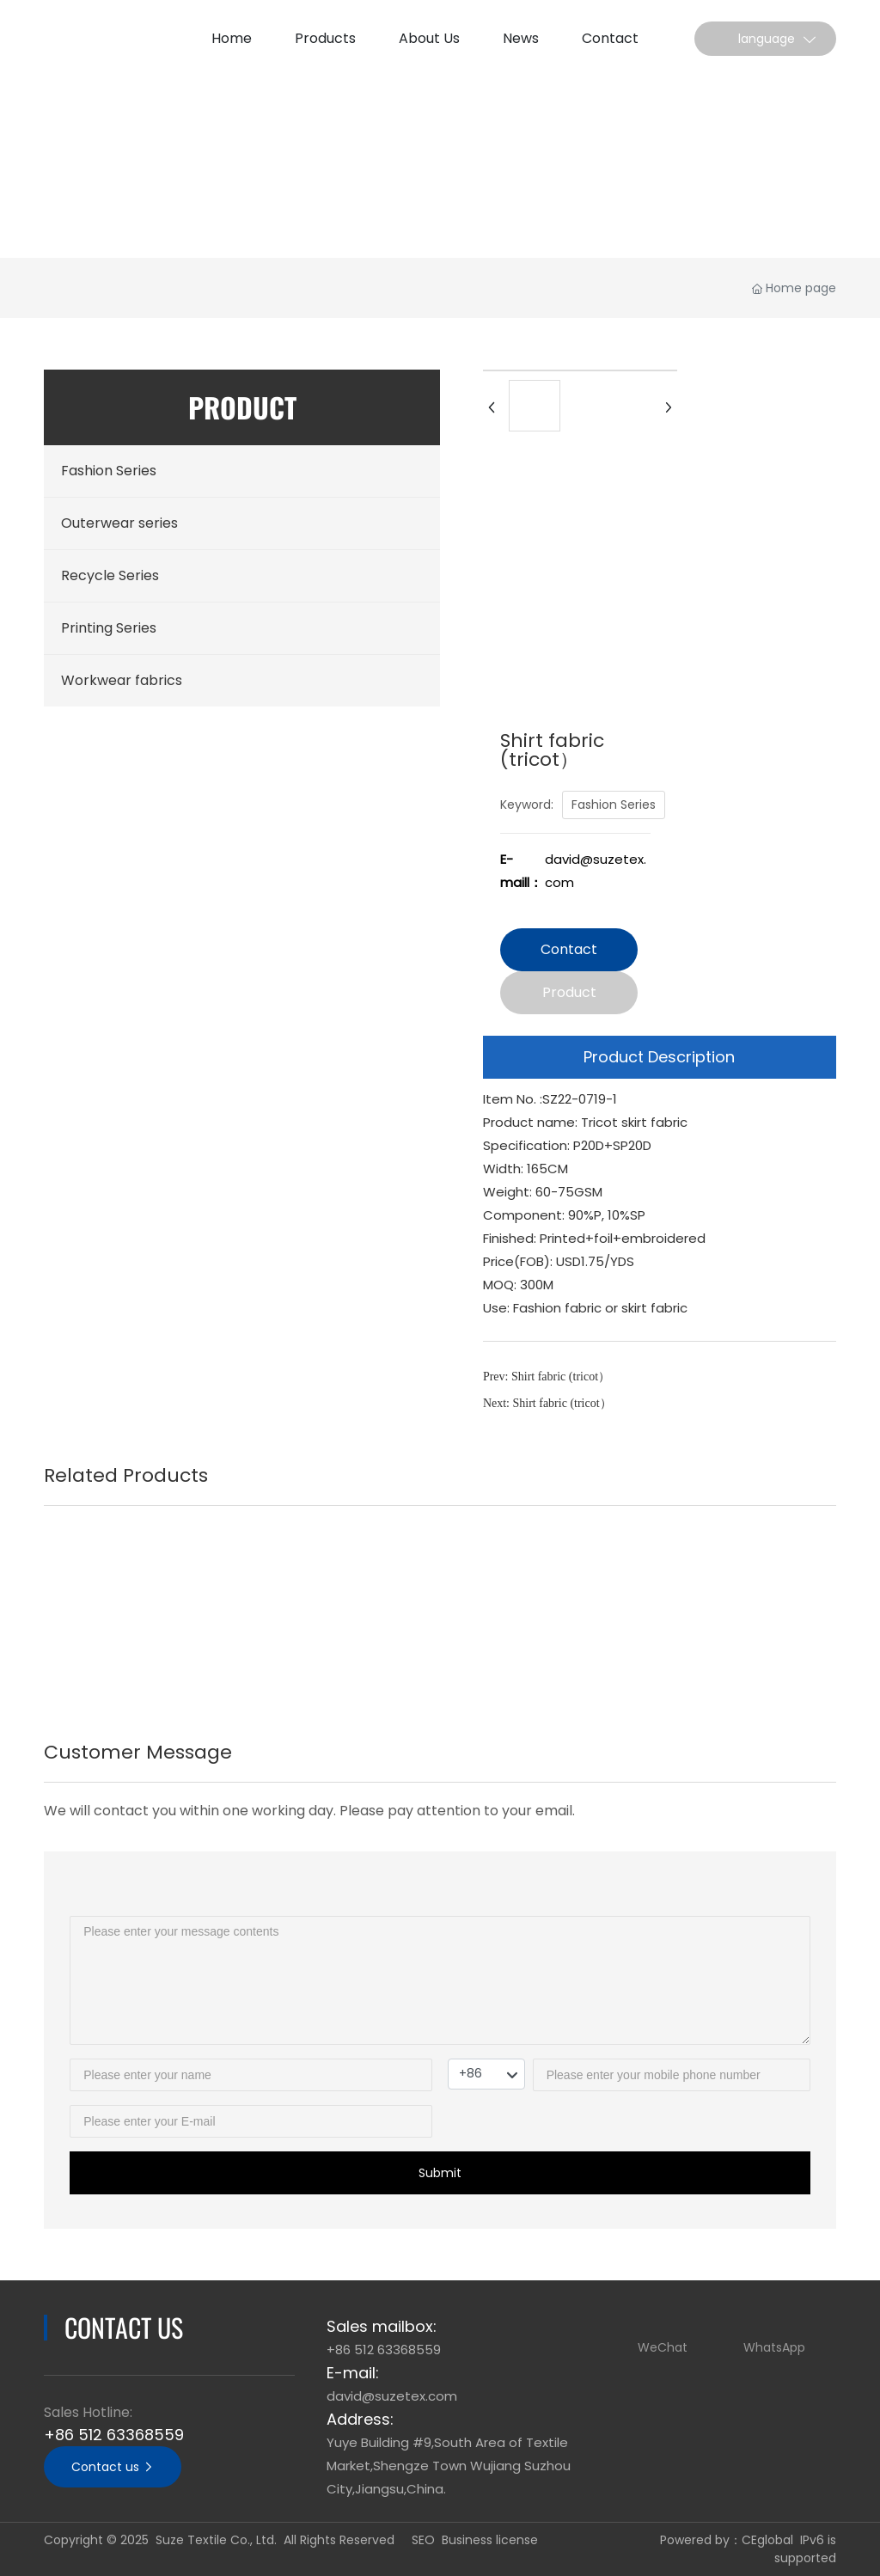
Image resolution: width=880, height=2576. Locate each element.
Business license (490, 2539)
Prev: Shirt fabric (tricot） (546, 1376)
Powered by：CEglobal (726, 2539)
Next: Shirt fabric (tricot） (547, 1403)
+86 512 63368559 (114, 2434)
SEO (423, 2539)
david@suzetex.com (392, 2396)
